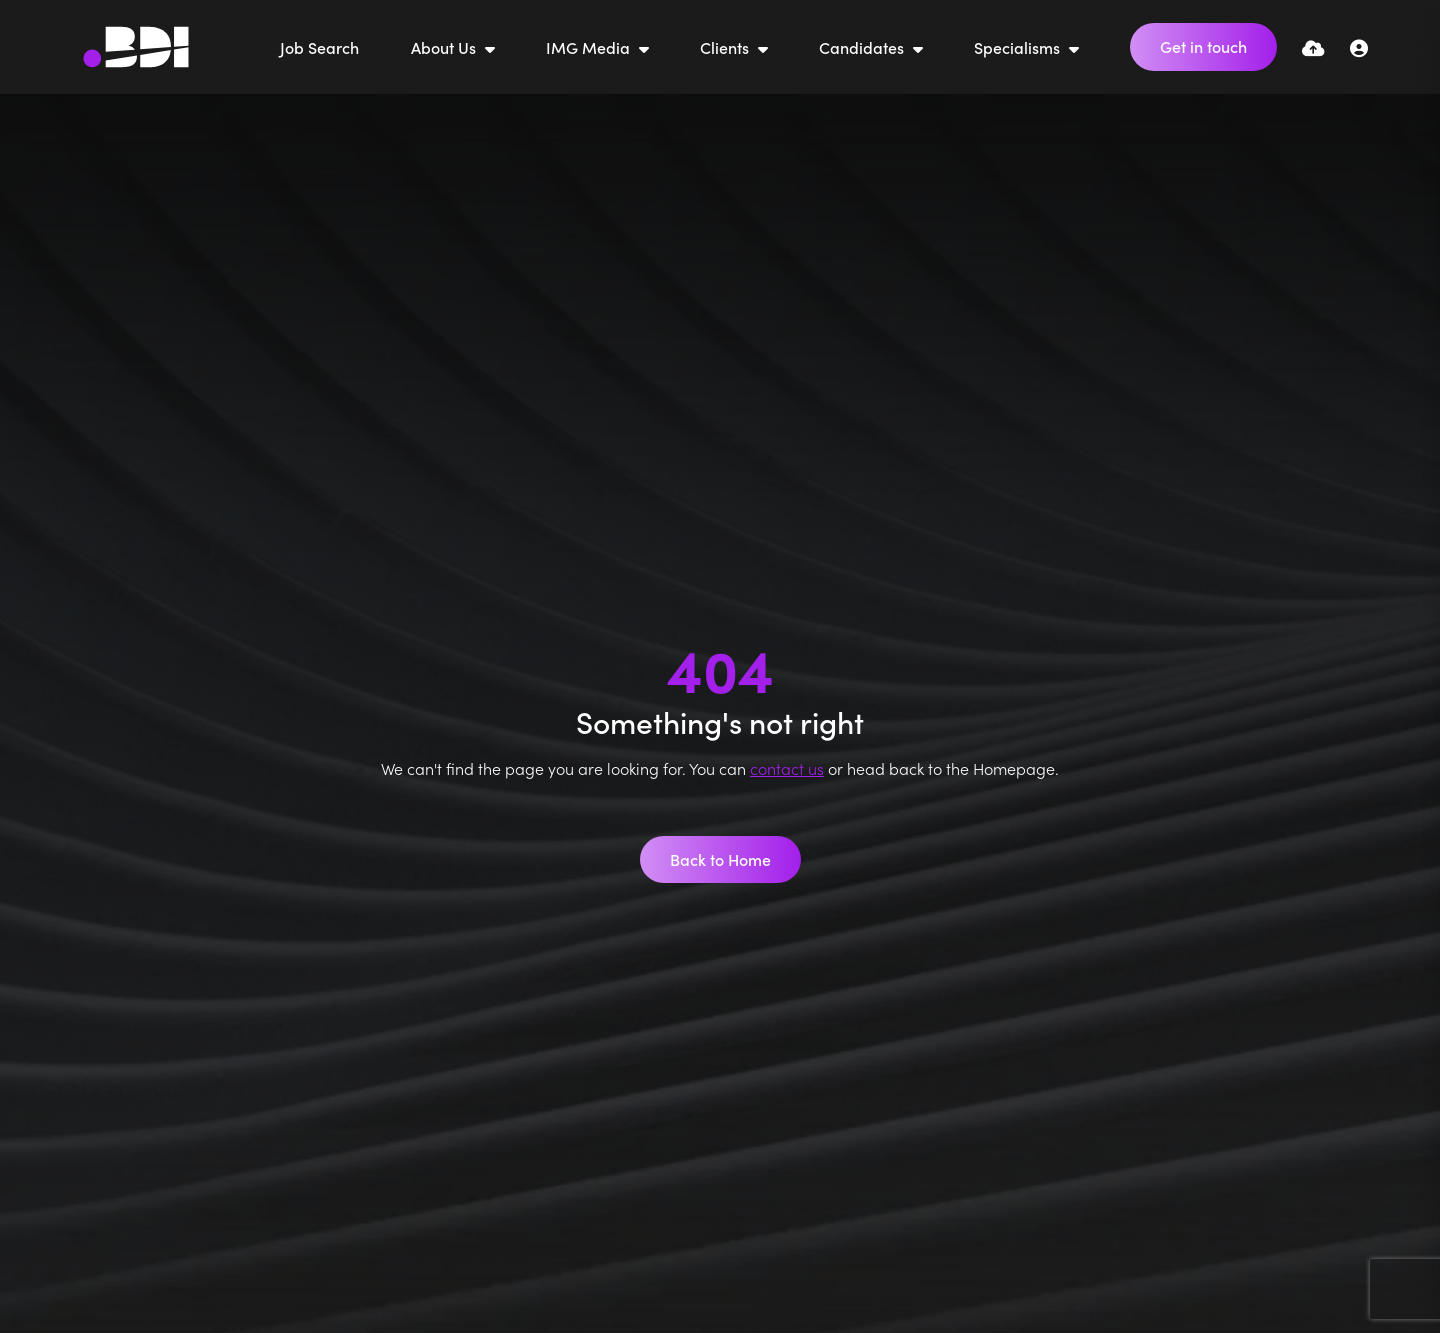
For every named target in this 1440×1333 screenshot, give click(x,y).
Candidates (863, 47)
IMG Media (590, 47)
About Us (445, 47)
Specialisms (1019, 47)
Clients (726, 47)
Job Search (319, 47)
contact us (787, 768)
